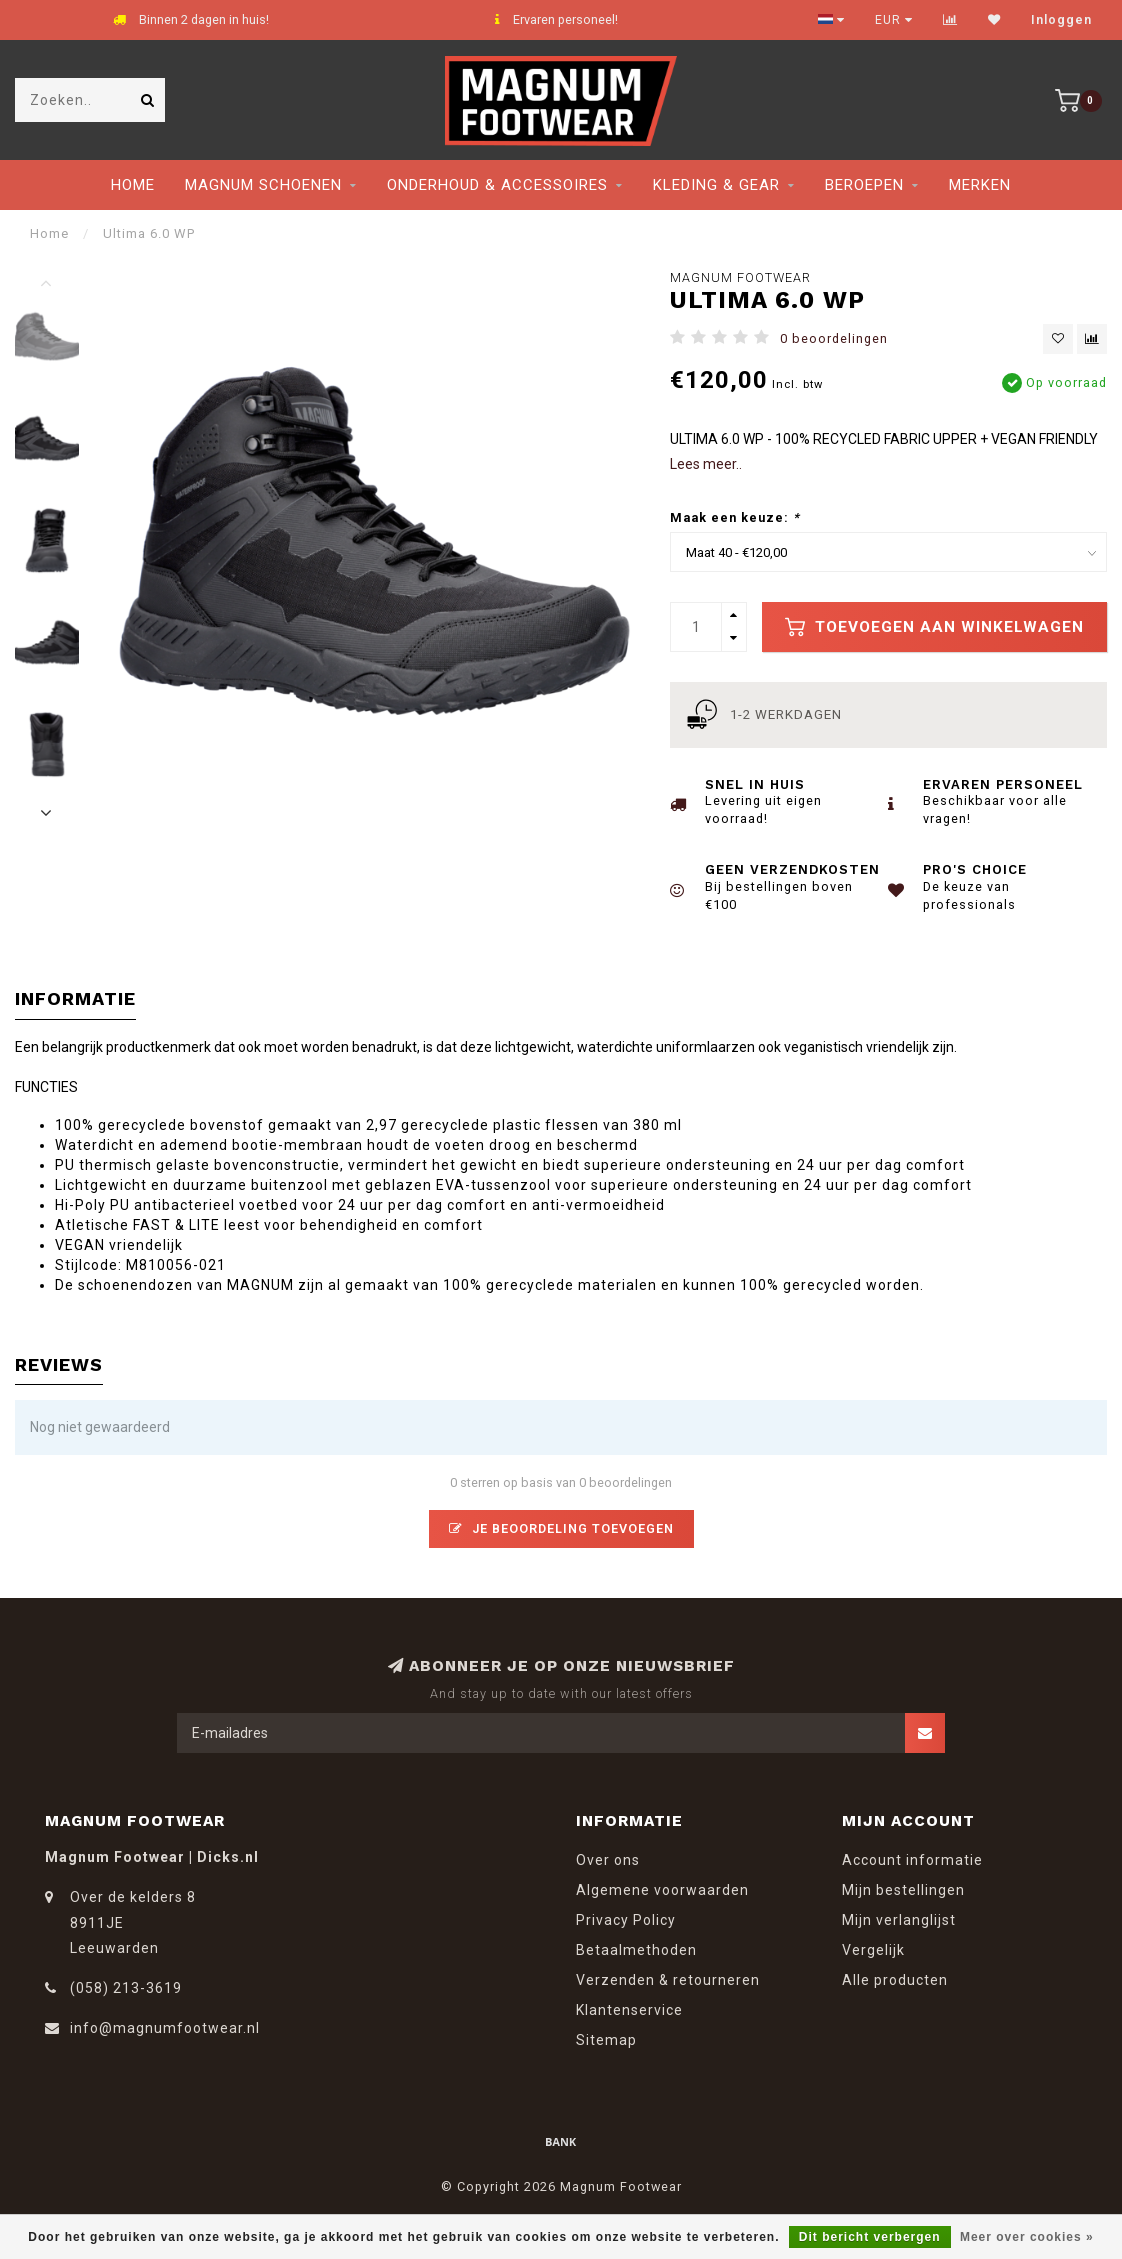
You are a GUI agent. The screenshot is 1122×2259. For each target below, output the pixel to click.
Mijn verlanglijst (899, 1920)
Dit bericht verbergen (870, 2237)
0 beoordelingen (834, 338)
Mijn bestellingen (903, 1890)
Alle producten (895, 1980)
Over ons (608, 1860)
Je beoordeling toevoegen (561, 1528)
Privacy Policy (626, 1920)
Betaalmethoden (636, 1950)
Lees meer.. (706, 464)
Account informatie (912, 1860)
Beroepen (864, 185)
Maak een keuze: (735, 517)
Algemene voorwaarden (662, 1890)
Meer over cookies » (1027, 2237)
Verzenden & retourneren (668, 1980)
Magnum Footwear (740, 277)
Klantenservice (629, 2010)
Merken (980, 185)
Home (133, 185)
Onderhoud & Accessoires (497, 185)
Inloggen (1061, 20)
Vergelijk (873, 1950)
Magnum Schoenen (263, 185)
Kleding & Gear (716, 185)
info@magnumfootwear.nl (165, 2028)
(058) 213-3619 (126, 1988)
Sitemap (606, 2040)
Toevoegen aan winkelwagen (934, 627)
